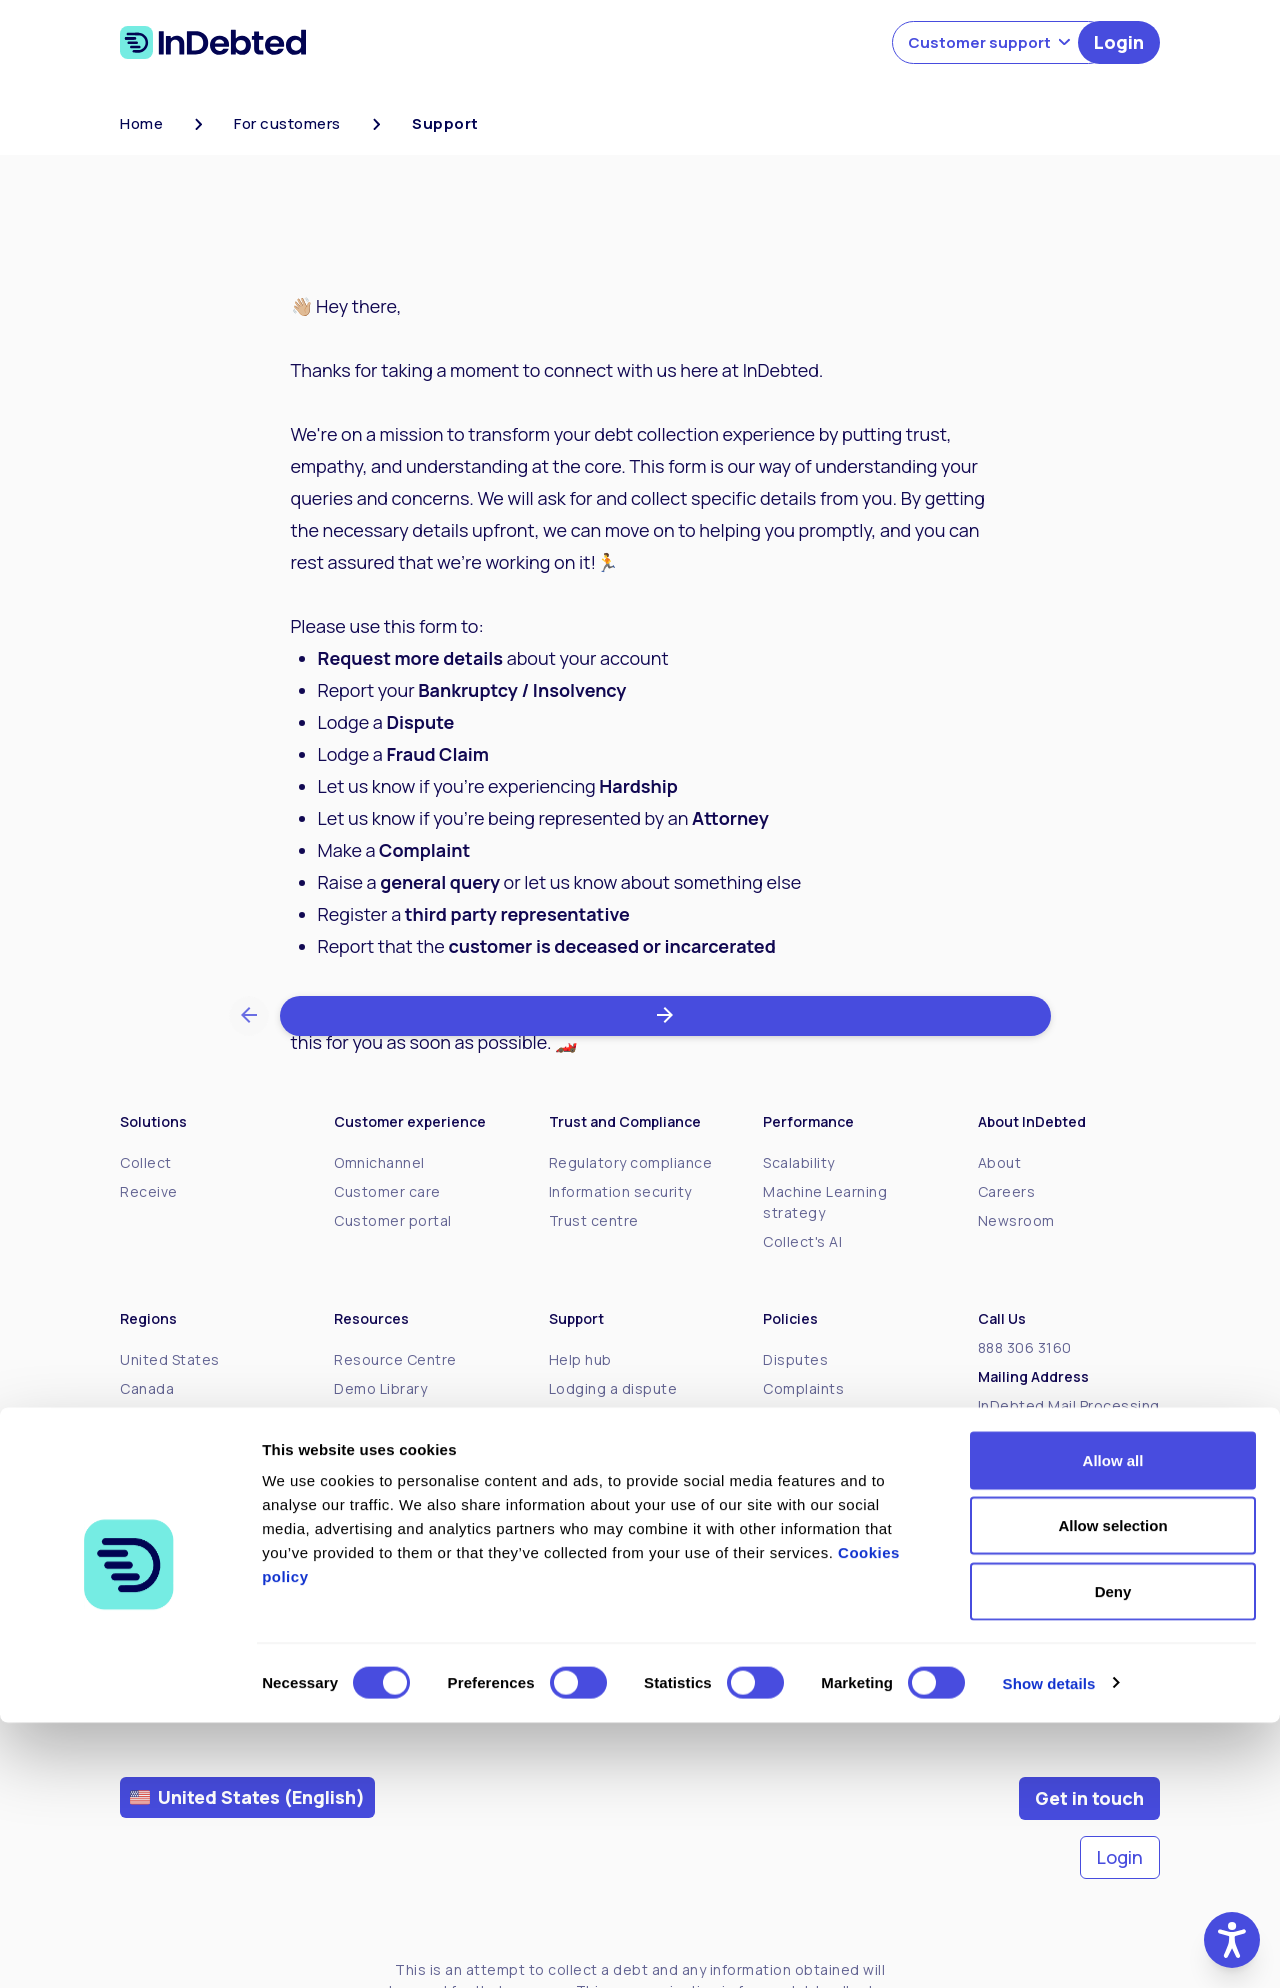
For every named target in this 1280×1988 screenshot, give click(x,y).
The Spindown (384, 1417)
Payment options (609, 1496)
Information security (620, 1191)
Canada (147, 1388)
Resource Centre (395, 1359)
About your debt (607, 1417)
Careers (1007, 1191)
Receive (149, 1191)
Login (1119, 42)
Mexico (145, 1417)
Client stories (382, 1504)
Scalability (799, 1162)
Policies (790, 1417)
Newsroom (1016, 1220)
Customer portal (393, 1220)
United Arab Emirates (195, 1533)
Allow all (1113, 1725)
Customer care (387, 1191)
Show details (1049, 1948)
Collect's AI (802, 1241)
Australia (151, 1446)
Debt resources (605, 1554)
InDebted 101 (380, 1475)
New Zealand (166, 1475)
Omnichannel (379, 1162)
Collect (146, 1162)
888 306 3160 (1025, 1347)
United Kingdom (176, 1504)
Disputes (795, 1359)
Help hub (580, 1359)
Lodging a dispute (613, 1388)
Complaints (803, 1388)
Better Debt (377, 1446)
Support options (607, 1525)
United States (170, 1359)
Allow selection (1112, 1791)
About (1000, 1162)
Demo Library (380, 1388)
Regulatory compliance (631, 1162)
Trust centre (594, 1220)
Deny (1113, 1856)
